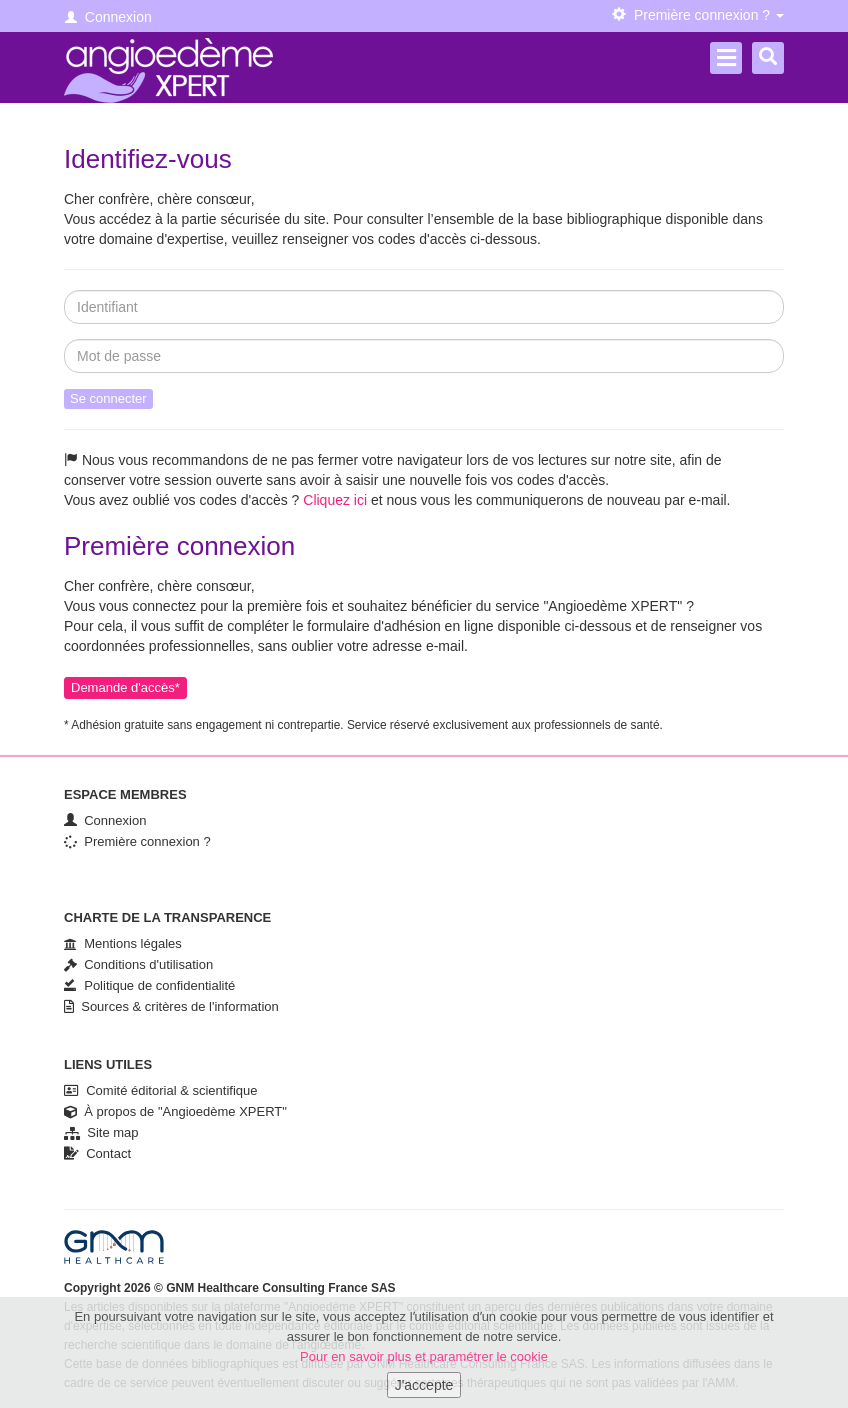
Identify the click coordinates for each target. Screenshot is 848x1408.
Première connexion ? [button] (698, 15)
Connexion (108, 17)
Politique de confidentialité (149, 985)
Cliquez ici (335, 500)
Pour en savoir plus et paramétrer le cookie (424, 1363)
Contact (97, 1153)
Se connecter (108, 398)
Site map (101, 1132)
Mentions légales (123, 943)
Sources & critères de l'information (171, 1006)
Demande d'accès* (125, 687)
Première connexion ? (137, 841)
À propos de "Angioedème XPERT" (175, 1111)
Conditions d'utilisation (138, 964)
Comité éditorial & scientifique (160, 1090)
